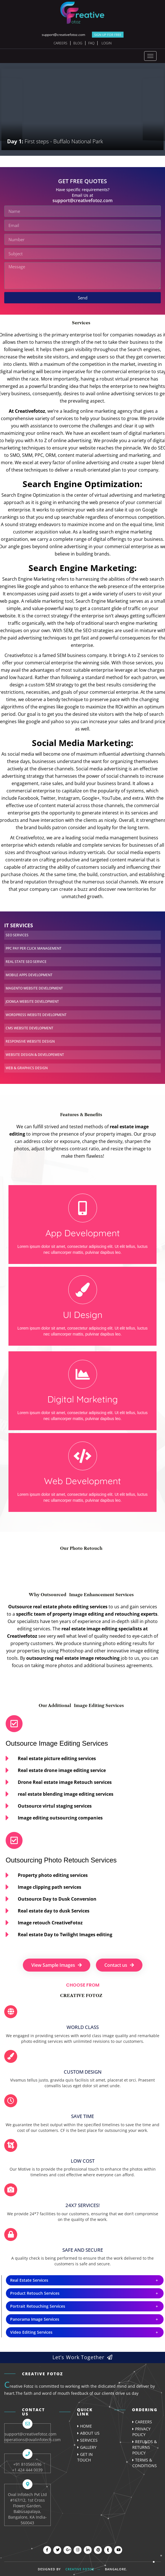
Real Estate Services (29, 2280)
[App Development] (82, 1208)
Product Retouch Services (35, 2293)
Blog (77, 43)
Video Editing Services (31, 2332)
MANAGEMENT (33, 948)
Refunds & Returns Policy (144, 2447)
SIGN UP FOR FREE (107, 35)
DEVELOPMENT (29, 975)
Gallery (88, 2447)
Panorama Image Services (34, 2319)
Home (86, 2426)
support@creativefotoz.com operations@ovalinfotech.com (33, 2436)
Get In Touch (85, 2457)
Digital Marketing (82, 1399)
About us (90, 2433)
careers (143, 2421)
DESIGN (27, 1068)
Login (107, 43)
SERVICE (26, 961)
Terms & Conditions (144, 2462)
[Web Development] (82, 1456)
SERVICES (17, 935)
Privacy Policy (141, 2431)
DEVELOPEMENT (35, 1054)
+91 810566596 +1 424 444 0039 (27, 2467)
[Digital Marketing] (82, 1374)
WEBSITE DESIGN (30, 1041)
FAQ (91, 43)
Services (89, 2440)
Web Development (82, 1480)
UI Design (82, 1314)
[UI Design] (82, 1289)
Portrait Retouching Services (37, 2306)
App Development (82, 1233)
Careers (60, 43)
